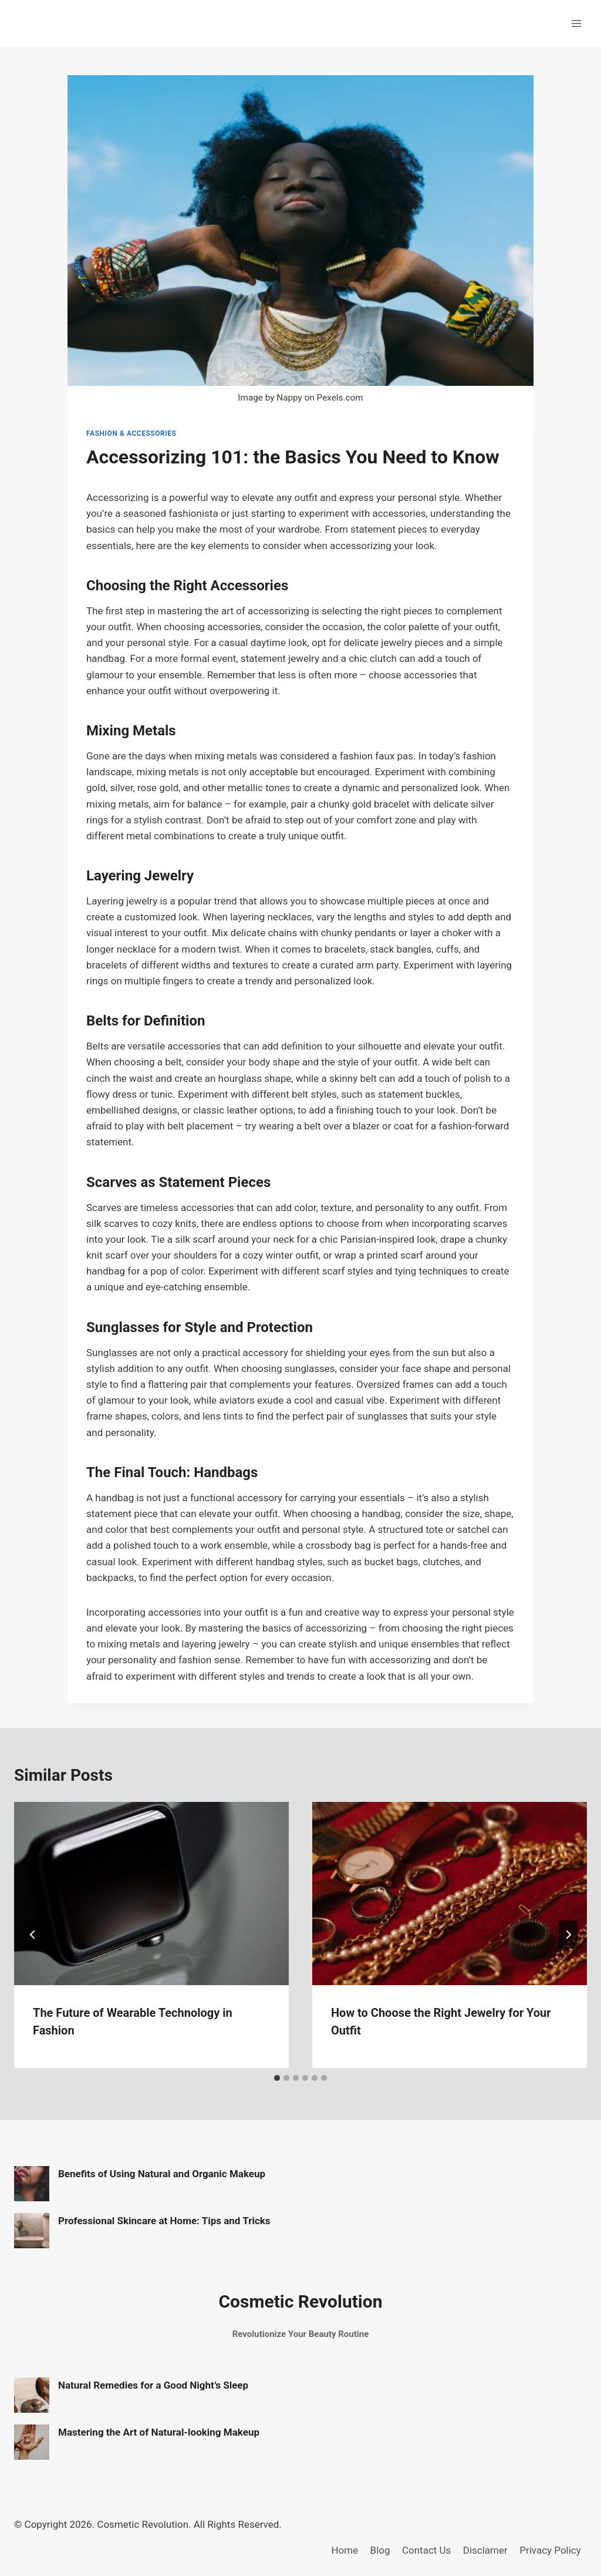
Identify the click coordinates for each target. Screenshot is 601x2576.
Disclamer (485, 2550)
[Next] (568, 1935)
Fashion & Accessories (131, 433)
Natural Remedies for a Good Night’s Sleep (153, 2385)
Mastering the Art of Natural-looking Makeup (158, 2432)
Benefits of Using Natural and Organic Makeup (161, 2174)
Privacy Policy (550, 2550)
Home (344, 2550)
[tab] (277, 2078)
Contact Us (426, 2550)
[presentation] (151, 1893)
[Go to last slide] (32, 1935)
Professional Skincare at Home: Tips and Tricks (164, 2221)
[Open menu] (576, 23)
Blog (380, 2550)
